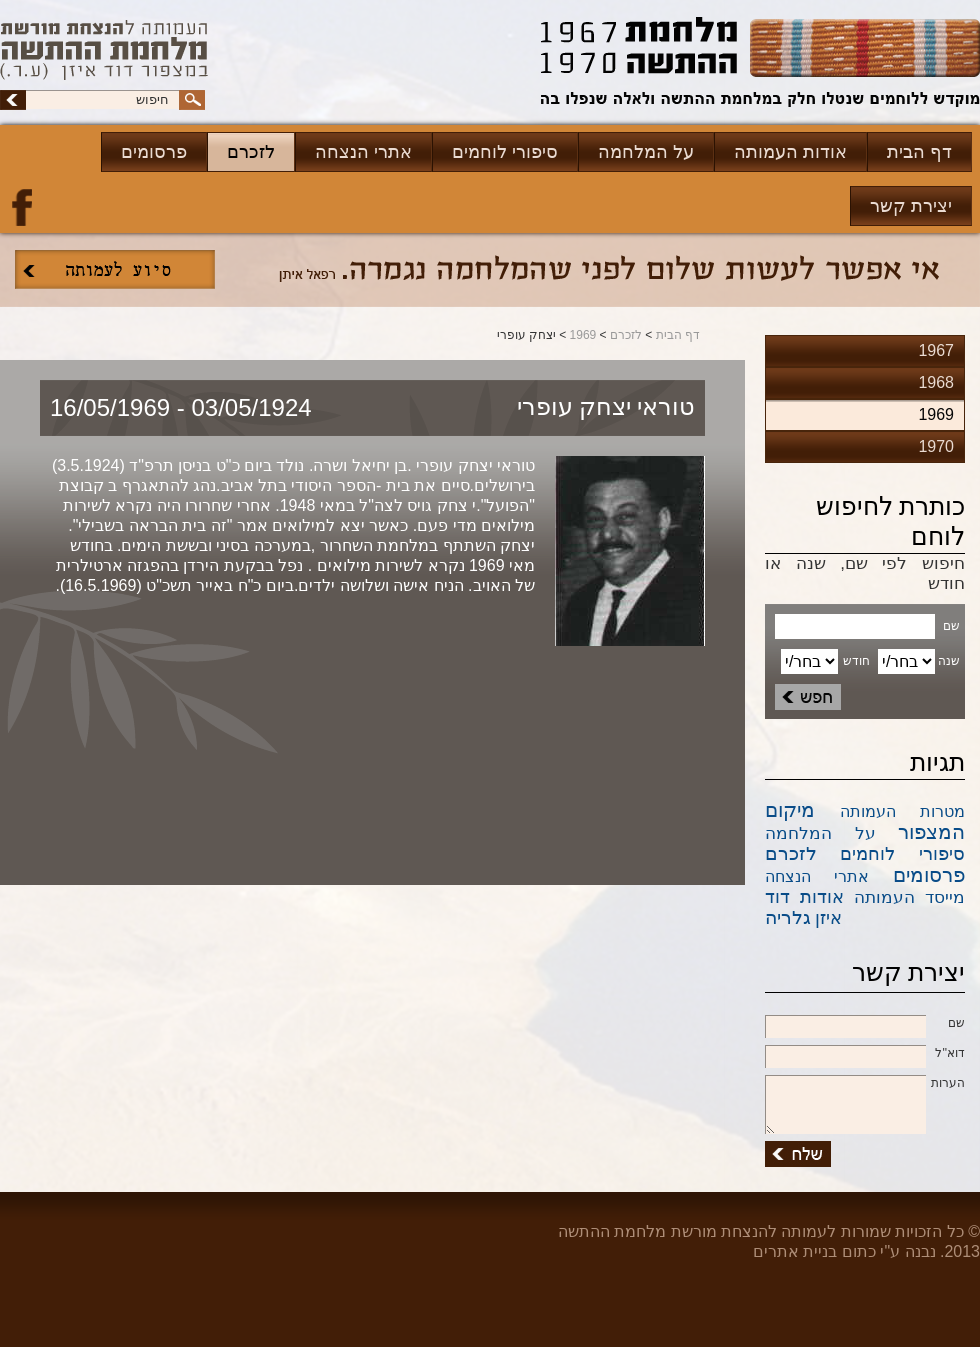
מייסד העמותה (909, 897)
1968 (936, 382)
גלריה (788, 917)
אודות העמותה (790, 152)
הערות (865, 1084)
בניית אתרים (795, 1251)
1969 (583, 335)
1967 (936, 350)
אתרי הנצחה (363, 152)
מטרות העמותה (903, 811)
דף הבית (919, 152)
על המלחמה (646, 152)
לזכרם (251, 152)
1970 (936, 446)
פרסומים (154, 152)
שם (865, 1024)
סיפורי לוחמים (505, 152)
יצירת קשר (911, 206)
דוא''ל (865, 1054)
